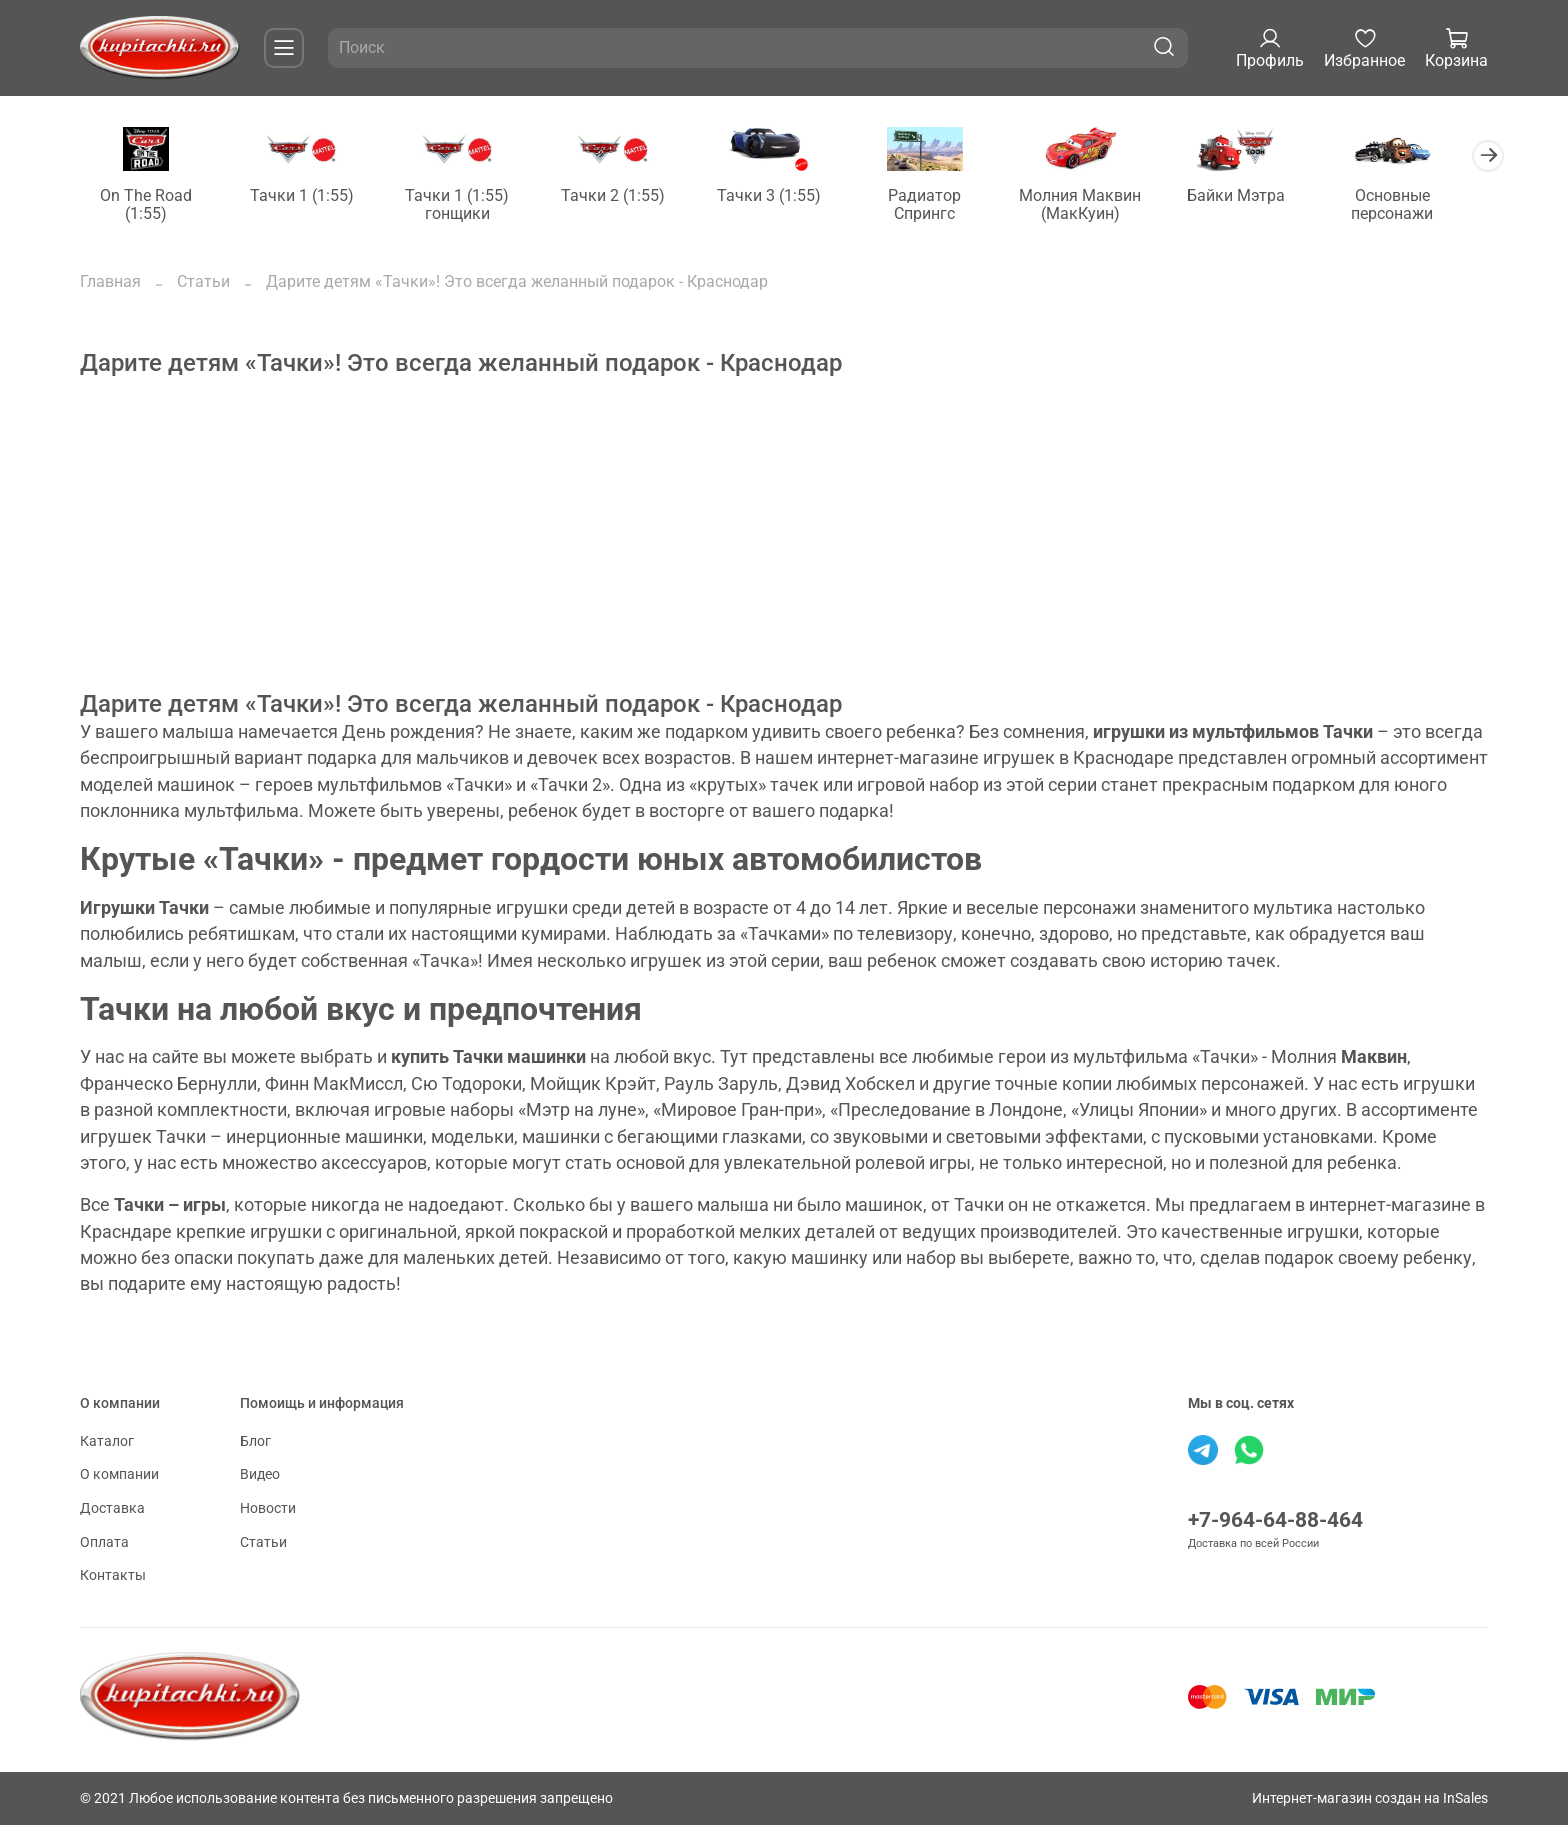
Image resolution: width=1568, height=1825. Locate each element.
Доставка (112, 1508)
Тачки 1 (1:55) (307, 196)
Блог (255, 1441)
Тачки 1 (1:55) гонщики (466, 205)
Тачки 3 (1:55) (784, 196)
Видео (260, 1475)
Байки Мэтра (1261, 196)
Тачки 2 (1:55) (625, 196)
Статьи (203, 282)
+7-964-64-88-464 (1275, 1520)
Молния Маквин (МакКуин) (1102, 205)
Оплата (104, 1542)
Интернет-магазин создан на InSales (1370, 1798)
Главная (110, 282)
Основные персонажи (1420, 205)
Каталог (107, 1441)
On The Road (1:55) (148, 205)
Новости (268, 1508)
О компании (119, 1475)
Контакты (113, 1575)
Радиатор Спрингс (943, 205)
